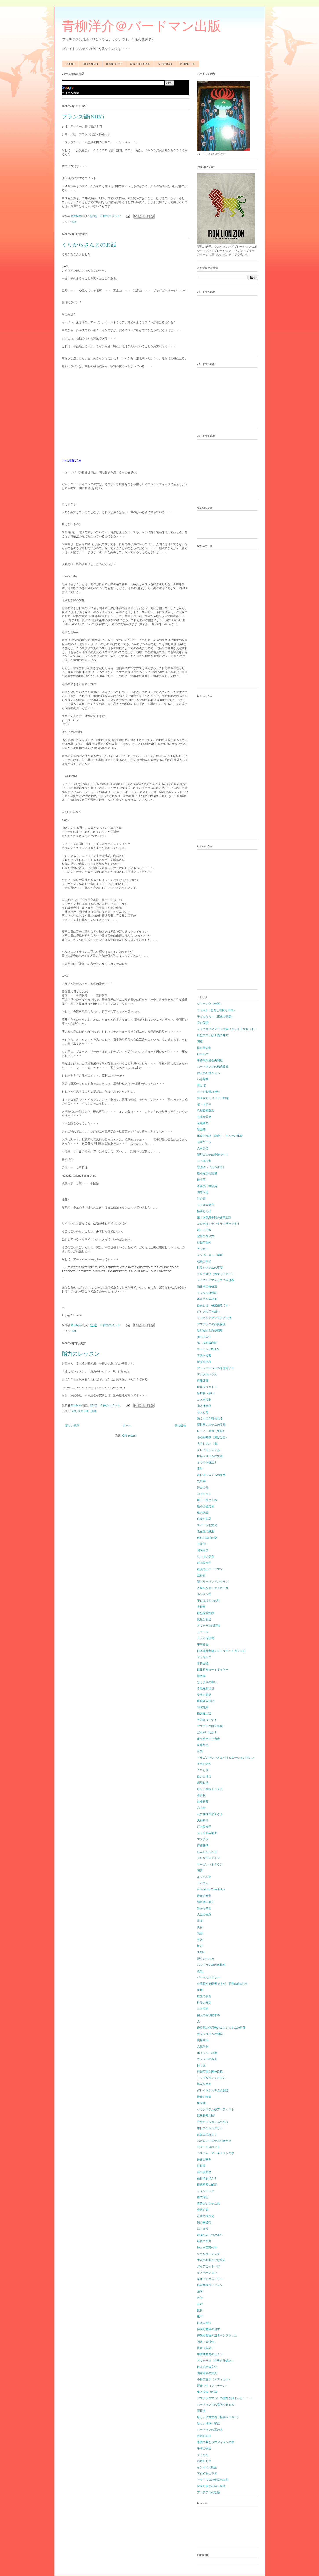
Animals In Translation (211, 1889)
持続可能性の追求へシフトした (217, 2335)
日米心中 (202, 1054)
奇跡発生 (202, 1745)
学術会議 (202, 1663)
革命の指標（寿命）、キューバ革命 (220, 1135)
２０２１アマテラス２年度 (214, 1318)
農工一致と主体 (207, 1500)
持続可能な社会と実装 (211, 2486)
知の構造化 (204, 2222)
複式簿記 (202, 2197)
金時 (200, 1468)
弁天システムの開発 (210, 2034)
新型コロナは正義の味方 (212, 1035)
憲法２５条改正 (207, 1299)
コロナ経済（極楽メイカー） (215, 1274)
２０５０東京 (205, 1204)
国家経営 (202, 1550)
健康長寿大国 (205, 2115)
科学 (200, 2297)
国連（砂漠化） (207, 2341)
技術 (200, 2310)
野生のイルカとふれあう (212, 2121)
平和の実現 (204, 2448)
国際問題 (202, 1192)
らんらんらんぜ (207, 1852)
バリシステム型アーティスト (215, 2109)
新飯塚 (201, 1676)
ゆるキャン (204, 1493)
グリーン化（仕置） (210, 1003)
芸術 (200, 2304)
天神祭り (202, 1820)
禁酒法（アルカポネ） (211, 1167)
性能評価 (202, 1380)
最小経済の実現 (207, 1173)
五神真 (201, 1575)
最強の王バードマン (210, 1569)
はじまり (202, 2228)
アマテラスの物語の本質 (212, 2480)
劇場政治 (202, 1782)
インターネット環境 (210, 1255)
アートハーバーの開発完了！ (215, 1368)
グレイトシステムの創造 (212, 2090)
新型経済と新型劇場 (210, 1330)
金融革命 (202, 1123)
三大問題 (202, 2008)
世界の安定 (204, 2002)
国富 (200, 1870)
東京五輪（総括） (208, 2392)
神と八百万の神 (207, 2247)
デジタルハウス (207, 1374)
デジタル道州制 (207, 1292)
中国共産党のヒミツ (210, 2354)
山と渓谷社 (204, 1405)
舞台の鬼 (202, 1487)
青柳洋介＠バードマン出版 (141, 26)
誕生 (200, 1971)
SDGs (201, 1952)
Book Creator (90, 63)
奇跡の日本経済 (207, 1186)
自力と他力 (204, 1776)
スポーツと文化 (207, 1525)
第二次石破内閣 (207, 1343)
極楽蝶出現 (204, 1713)
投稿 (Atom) (129, 1435)
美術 (200, 1927)
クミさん (202, 2455)
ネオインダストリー (210, 2279)
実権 (200, 1990)
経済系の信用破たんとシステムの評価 (221, 2027)
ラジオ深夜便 (205, 1638)
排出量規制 (204, 1048)
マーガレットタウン (210, 1864)
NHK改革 (203, 1707)
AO (74, 222)
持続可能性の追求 (208, 2329)
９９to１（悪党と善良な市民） (217, 1010)
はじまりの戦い (207, 1682)
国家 (200, 1041)
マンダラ (202, 1839)
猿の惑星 (202, 1512)
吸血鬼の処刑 (205, 1531)
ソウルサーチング (208, 2254)
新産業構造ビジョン (210, 2285)
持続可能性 (204, 1242)
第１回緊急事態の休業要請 (214, 1217)
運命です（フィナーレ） (212, 2385)
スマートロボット (208, 2147)
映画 (200, 1933)
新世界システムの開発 (211, 1424)
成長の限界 (204, 1261)
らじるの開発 (205, 1556)
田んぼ (201, 1085)
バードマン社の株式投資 (212, 1066)
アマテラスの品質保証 (211, 1324)
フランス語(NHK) (83, 116)
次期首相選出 (205, 1110)
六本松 (201, 1807)
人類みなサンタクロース (212, 1588)
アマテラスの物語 (208, 2492)
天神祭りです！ (207, 1720)
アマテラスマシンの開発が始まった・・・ (224, 2398)
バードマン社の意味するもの (215, 2404)
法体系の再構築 (207, 1286)
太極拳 (201, 1606)
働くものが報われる (210, 1418)
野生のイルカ (205, 1958)
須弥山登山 (204, 1336)
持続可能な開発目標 (210, 2071)
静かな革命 (204, 1908)
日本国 (201, 2065)
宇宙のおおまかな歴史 (211, 2260)
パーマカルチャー (208, 1977)
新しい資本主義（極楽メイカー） (218, 2417)
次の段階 (202, 1022)
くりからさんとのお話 (89, 245)
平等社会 (202, 1644)
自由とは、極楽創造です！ (214, 1305)
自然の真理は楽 (207, 1537)
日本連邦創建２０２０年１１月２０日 (221, 1651)
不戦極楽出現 (205, 1688)
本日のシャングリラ (210, 2128)
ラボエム (202, 1883)
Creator (70, 63)
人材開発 (202, 1148)
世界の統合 (204, 1996)
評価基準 (202, 1845)
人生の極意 (204, 1914)
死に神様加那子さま (210, 1814)
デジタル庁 (204, 1657)
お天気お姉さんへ (208, 1073)
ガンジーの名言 (207, 2059)
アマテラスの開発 (208, 1625)
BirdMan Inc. (187, 63)
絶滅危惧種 (204, 1361)
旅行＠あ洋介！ (207, 2178)
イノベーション (207, 2272)
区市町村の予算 (207, 2473)
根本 (200, 2316)
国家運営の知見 (207, 2373)
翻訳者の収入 (205, 1902)
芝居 (200, 1939)
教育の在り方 (205, 1236)
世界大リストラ (207, 1387)
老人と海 (202, 1412)
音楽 (200, 1751)
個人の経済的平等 (208, 2015)
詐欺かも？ (204, 2461)
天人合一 (202, 1249)
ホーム (127, 1425)
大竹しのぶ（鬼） (208, 1443)
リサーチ (83, 1411)
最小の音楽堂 (205, 1506)
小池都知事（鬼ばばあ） (212, 1437)
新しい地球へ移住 (208, 2423)
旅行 (200, 1946)
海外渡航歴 (204, 2172)
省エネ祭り (204, 1104)
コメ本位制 (204, 1160)
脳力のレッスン (81, 1354)
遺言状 (201, 1795)
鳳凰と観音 (204, 1619)
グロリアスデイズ (208, 1858)
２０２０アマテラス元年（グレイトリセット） (227, 1029)
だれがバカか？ (207, 1732)
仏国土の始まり (207, 2134)
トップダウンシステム (211, 2078)
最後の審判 (204, 1895)
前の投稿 (180, 1425)
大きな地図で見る (71, 460)
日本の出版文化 (207, 2366)
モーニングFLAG (208, 1349)
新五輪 (201, 1129)
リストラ (202, 1632)
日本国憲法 (204, 2322)
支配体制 (202, 2046)
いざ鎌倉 (202, 1079)
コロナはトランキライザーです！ (218, 1223)
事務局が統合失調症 (210, 1060)
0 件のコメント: (111, 216)
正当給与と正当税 (208, 1738)
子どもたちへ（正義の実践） (215, 1016)
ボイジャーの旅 (207, 2053)
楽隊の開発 (204, 1694)
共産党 (201, 1544)
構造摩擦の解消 (207, 2184)
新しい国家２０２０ (210, 1789)
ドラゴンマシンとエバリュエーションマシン (225, 1757)
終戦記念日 (204, 2436)
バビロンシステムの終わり (214, 2140)
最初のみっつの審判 (210, 2235)
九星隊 (201, 1481)
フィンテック (205, 2191)
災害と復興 (204, 1355)
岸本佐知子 (204, 1562)
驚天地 (201, 2103)
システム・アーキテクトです (215, 2153)
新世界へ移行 (205, 1393)
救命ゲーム (204, 1142)
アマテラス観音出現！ (211, 1726)
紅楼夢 (201, 2165)
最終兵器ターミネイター (212, 1669)
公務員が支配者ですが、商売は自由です (222, 1983)
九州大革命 (204, 1117)
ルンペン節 (204, 1594)
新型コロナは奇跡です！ (212, 1154)
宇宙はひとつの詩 (208, 1600)
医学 (200, 2291)
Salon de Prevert (140, 63)
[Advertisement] (214, 524)
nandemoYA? (114, 63)
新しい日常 (204, 1230)
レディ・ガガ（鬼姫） (211, 1431)
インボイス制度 (207, 2467)
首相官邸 (202, 1801)
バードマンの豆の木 (210, 2429)
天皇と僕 (202, 1770)
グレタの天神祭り (208, 1311)
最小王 (201, 1179)
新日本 (201, 2410)
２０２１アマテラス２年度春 (215, 1280)
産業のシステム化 (208, 2203)
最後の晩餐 (204, 2096)
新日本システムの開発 (211, 1475)
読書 (93, 1411)
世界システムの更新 (210, 1267)
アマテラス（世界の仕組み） (215, 2360)
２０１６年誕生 (207, 1833)
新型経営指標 (205, 1613)
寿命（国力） (205, 2348)
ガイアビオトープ (208, 2266)
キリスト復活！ (207, 1462)
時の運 (201, 1198)
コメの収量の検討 (208, 1091)
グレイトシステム (208, 1450)
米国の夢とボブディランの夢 (215, 2442)
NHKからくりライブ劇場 (213, 1098)
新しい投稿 (72, 1425)
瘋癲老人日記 (205, 1701)
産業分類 (202, 2209)
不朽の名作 (204, 1763)
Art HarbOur (165, 63)
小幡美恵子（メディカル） (214, 2379)
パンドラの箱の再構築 (211, 1964)
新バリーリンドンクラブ (212, 1581)
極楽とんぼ (204, 1211)
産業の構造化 (205, 2216)
